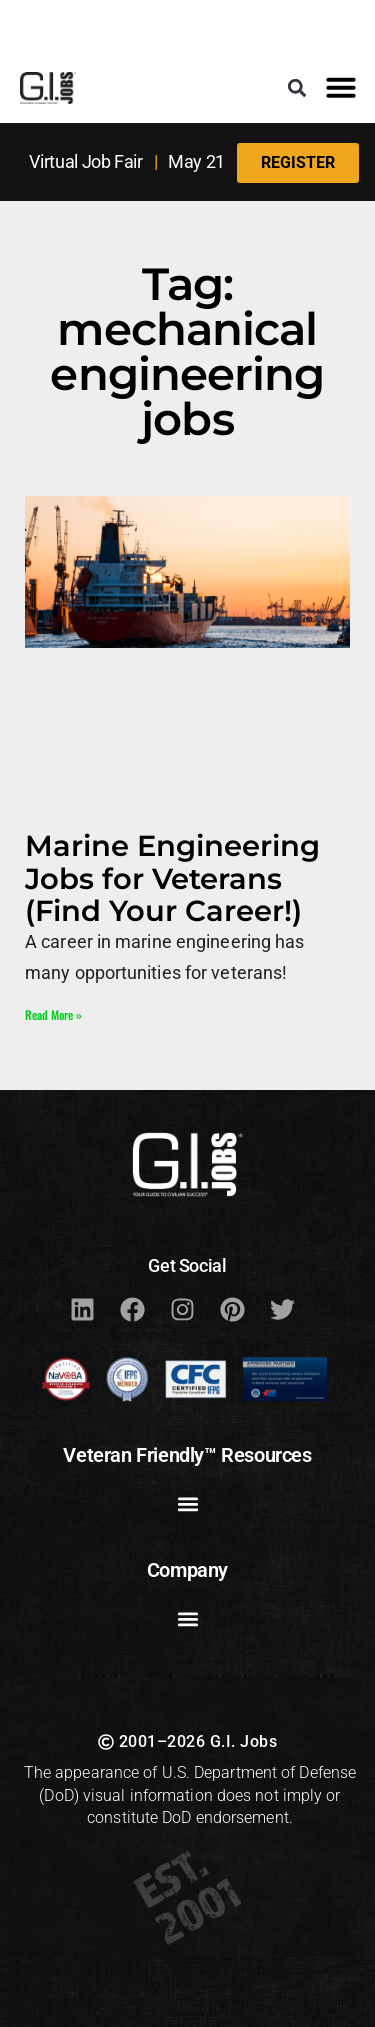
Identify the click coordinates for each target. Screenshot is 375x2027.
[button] (296, 87)
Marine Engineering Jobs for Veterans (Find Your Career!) (172, 878)
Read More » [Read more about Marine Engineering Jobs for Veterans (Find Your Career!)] (53, 1014)
